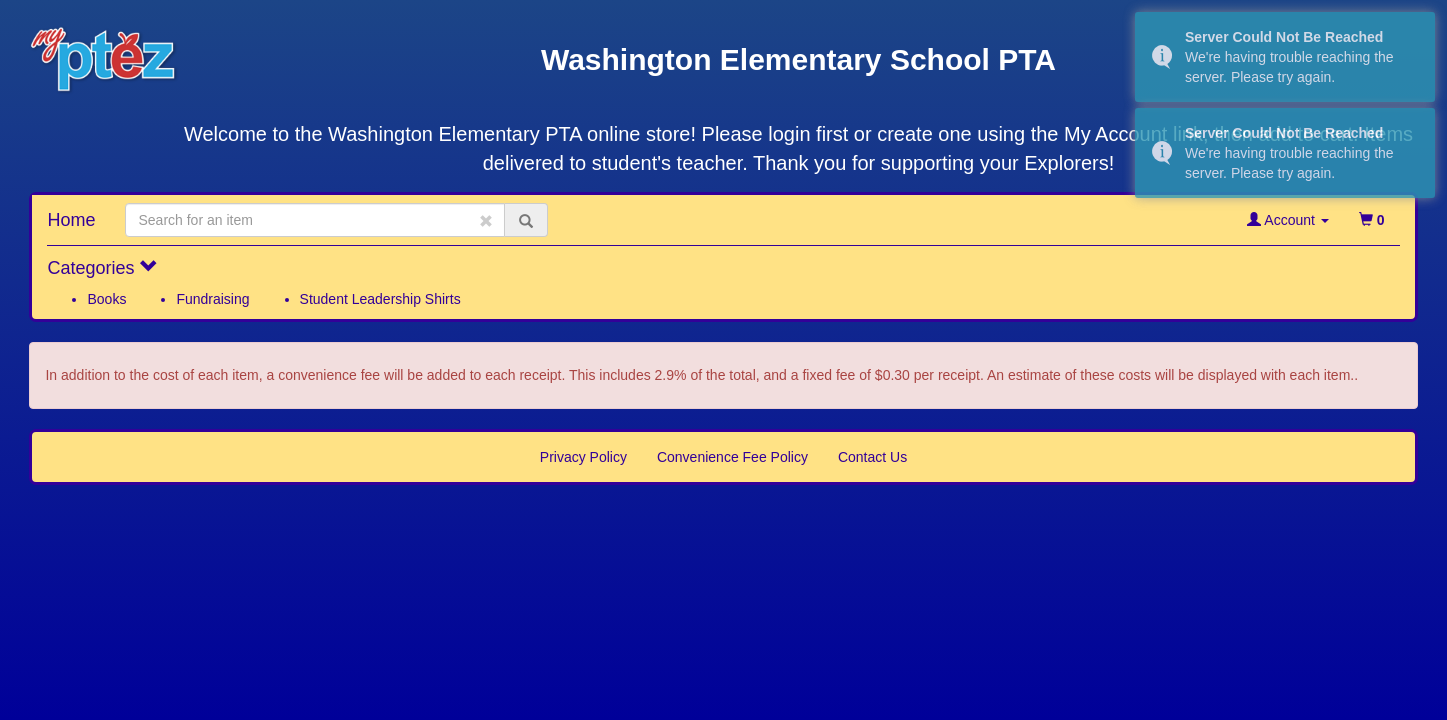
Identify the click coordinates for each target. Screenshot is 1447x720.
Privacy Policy (583, 457)
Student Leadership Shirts (380, 299)
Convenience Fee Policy (732, 457)
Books (106, 299)
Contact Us (872, 457)
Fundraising (212, 299)
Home (71, 220)
